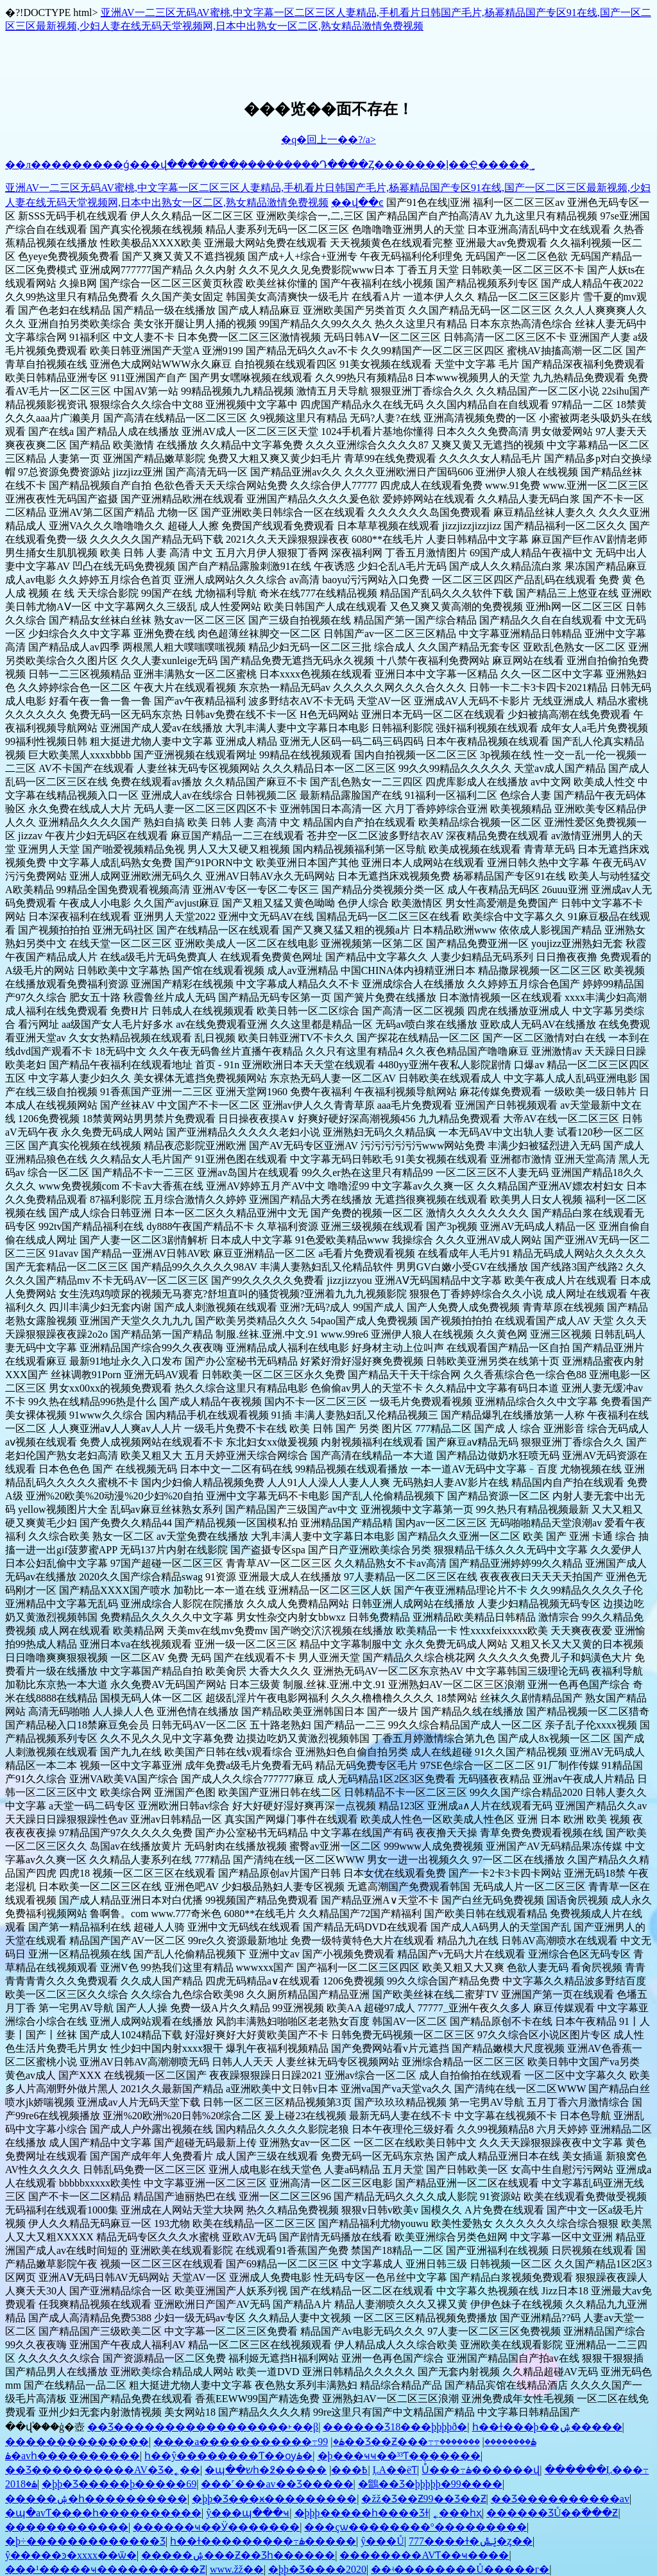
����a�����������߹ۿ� (248, 2441)
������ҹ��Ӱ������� (216, 2526)
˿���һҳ (457, 2512)
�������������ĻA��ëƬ (395, 2469)
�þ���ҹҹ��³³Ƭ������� (399, 2455)
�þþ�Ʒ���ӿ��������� (274, 2498)
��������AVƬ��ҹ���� (424, 2555)
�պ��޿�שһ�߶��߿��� (286, 2469)
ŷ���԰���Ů (382, 2541)
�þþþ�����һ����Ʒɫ (361, 2512)
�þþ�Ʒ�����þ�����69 (119, 2483)
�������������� (77, 2441)
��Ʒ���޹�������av (560, 2498)
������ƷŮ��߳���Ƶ (552, 2512)
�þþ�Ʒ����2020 (317, 2569)
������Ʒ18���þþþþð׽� (395, 2426)
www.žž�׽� (237, 2569)
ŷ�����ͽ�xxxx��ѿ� (71, 2555)
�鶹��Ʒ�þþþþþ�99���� (430, 2483)
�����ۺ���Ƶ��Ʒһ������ (238, 2555)
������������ (66, 2526)
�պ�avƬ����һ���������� (103, 2512)
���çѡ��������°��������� (415, 2526)
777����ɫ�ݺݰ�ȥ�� (471, 2541)
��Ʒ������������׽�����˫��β (202, 2426)
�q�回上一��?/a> (328, 139)
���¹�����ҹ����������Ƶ (105, 2569)
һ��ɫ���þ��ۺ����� (547, 2426)
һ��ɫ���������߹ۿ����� (263, 2541)
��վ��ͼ (357, 202)
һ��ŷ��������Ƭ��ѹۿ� (228, 2455)
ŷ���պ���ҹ (247, 2512)
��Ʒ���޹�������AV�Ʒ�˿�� (102, 2469)
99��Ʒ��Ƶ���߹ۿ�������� (427, 2441)
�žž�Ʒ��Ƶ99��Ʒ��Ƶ (423, 2498)
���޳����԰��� (311, 2469)
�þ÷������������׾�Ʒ (85, 2541)
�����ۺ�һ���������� (96, 2498)
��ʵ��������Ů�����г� (460, 2569)
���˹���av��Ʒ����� (277, 2483)
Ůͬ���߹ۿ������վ (481, 2469)
